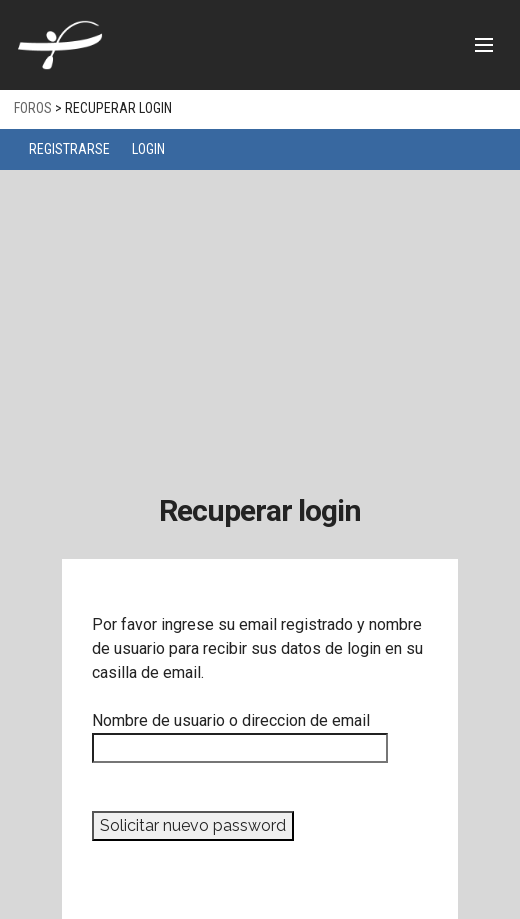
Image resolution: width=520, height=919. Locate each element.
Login (148, 149)
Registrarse (69, 149)
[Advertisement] (260, 320)
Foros (33, 108)
